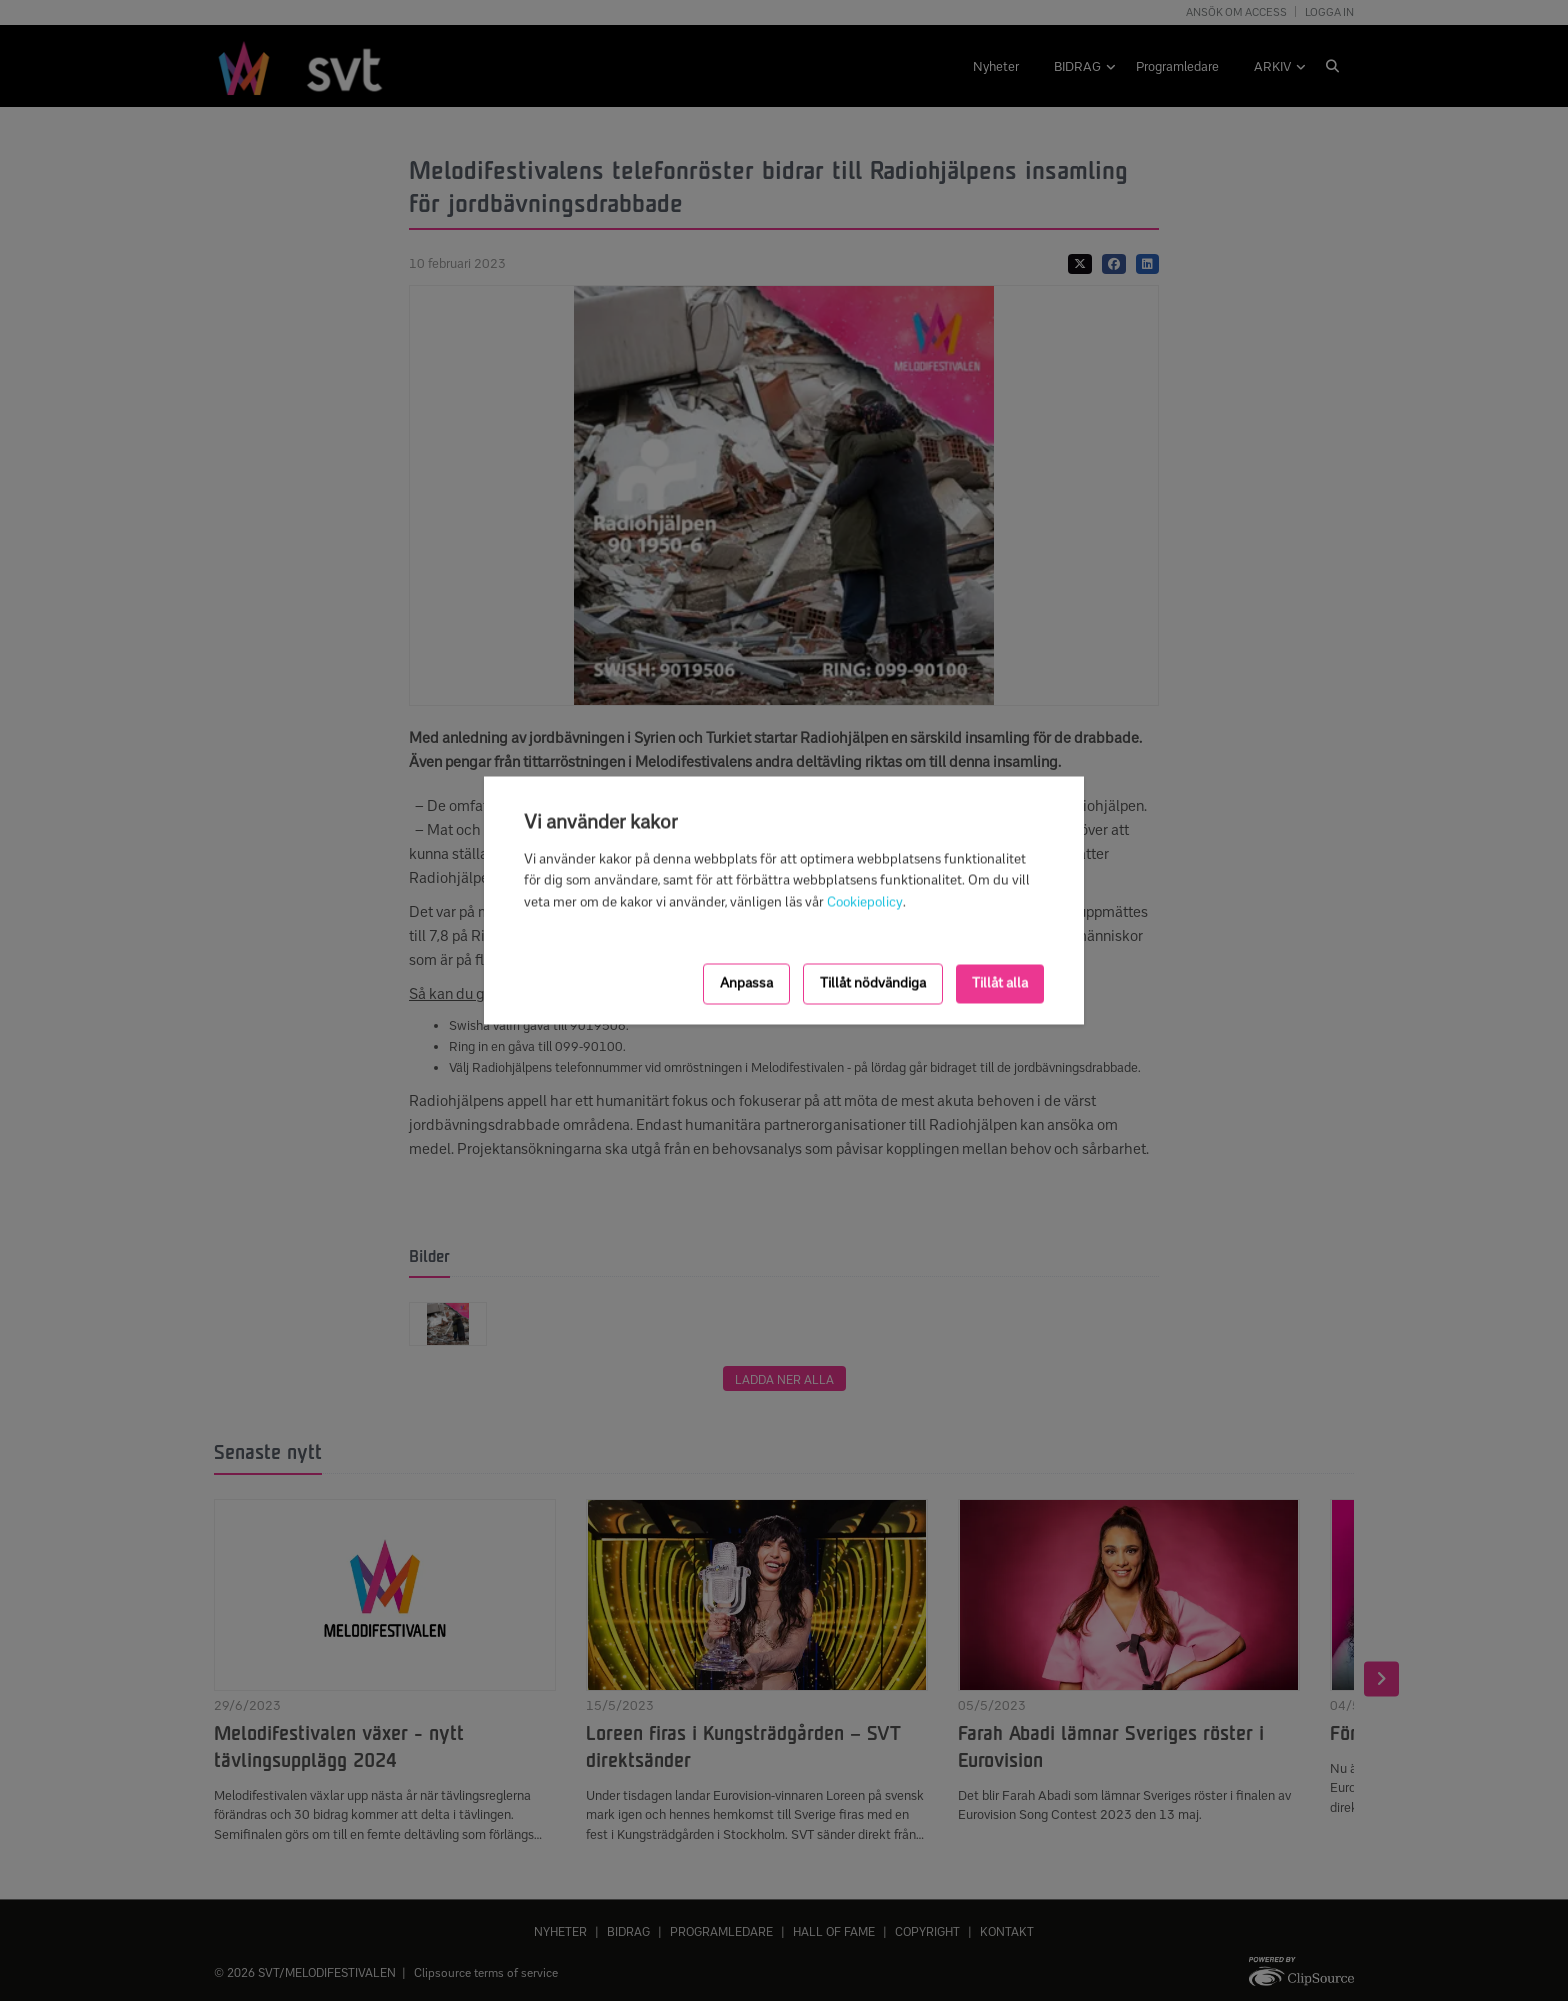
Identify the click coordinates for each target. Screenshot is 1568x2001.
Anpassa (746, 983)
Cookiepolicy (865, 902)
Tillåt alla (1000, 983)
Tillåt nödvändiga (873, 983)
